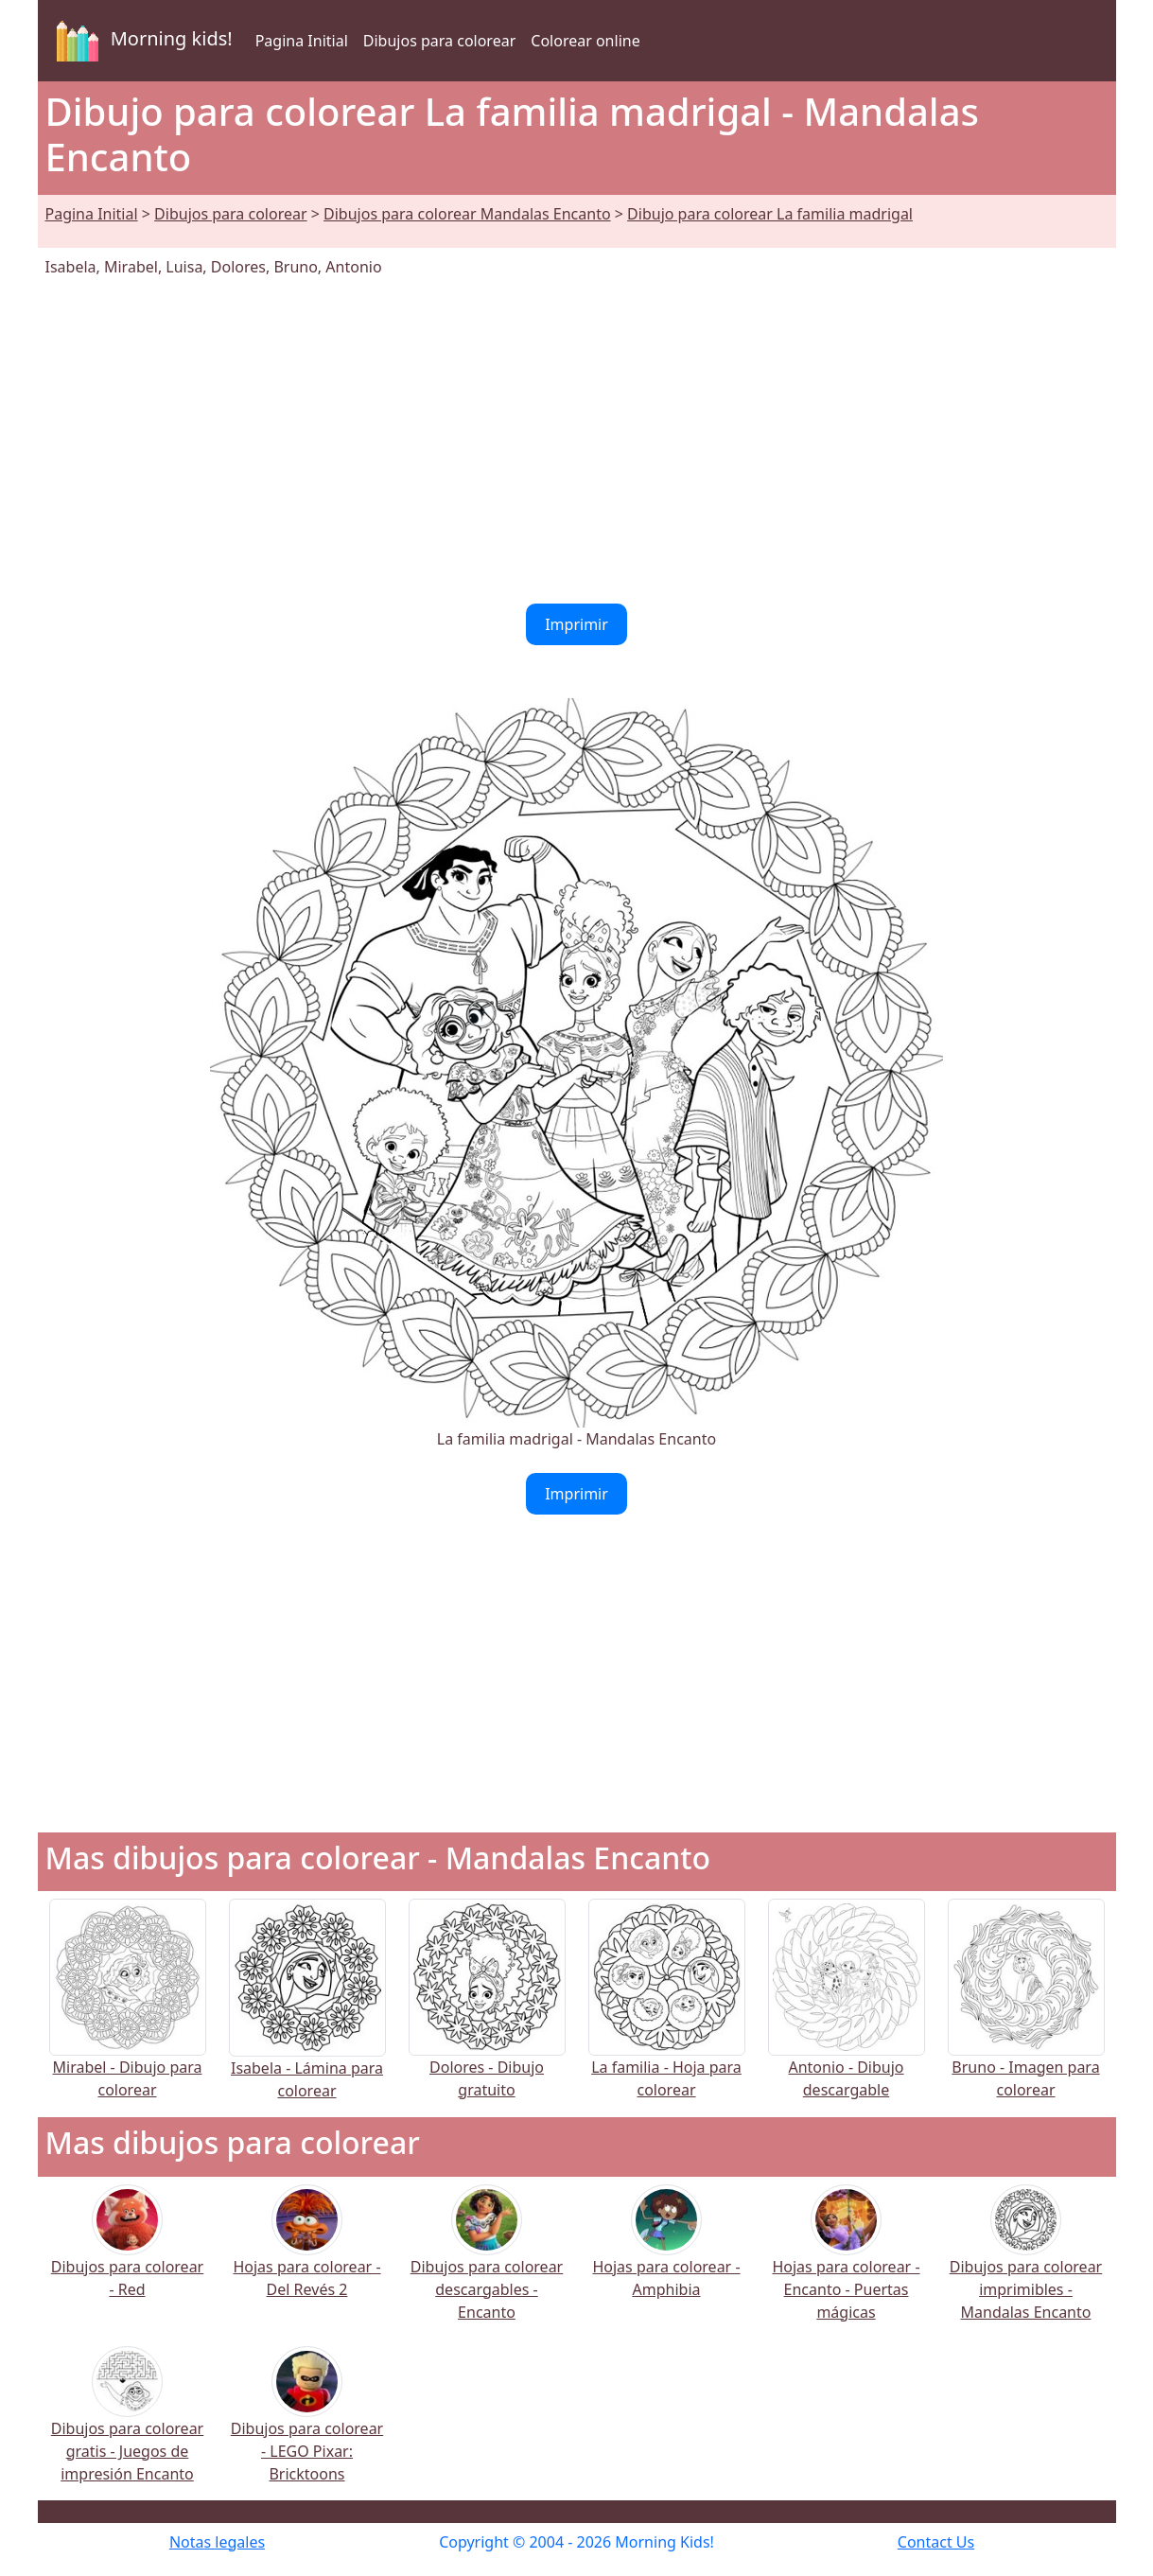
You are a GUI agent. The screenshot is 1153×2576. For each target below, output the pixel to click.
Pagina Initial (301, 40)
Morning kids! (141, 40)
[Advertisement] (577, 440)
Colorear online (585, 40)
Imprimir (576, 624)
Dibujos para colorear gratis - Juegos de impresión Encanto (127, 2426)
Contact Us (936, 2542)
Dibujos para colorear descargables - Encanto (487, 2264)
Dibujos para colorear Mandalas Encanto (467, 213)
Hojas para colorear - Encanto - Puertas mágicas (845, 2264)
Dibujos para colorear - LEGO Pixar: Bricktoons (307, 2426)
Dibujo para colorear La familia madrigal (770, 213)
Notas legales (217, 2542)
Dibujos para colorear (439, 40)
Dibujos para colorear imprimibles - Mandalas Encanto (1026, 2264)
